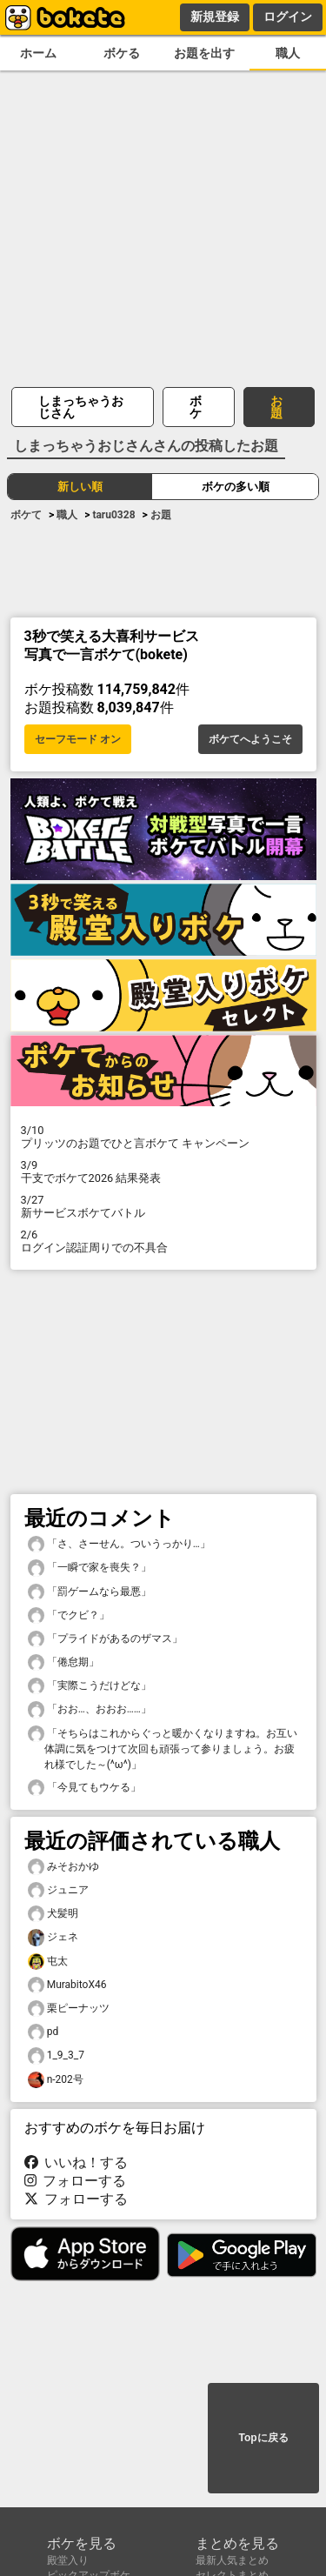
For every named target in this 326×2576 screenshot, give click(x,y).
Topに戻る (263, 2438)
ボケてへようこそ (250, 739)
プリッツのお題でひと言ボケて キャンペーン (163, 1137)
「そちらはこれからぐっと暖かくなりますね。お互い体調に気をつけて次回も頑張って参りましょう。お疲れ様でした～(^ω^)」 (162, 1748)
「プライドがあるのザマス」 (105, 1639)
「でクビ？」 (69, 1615)
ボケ (196, 407)
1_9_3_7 (56, 2055)
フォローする (75, 2180)
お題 (276, 407)
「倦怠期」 (63, 1662)
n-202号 (55, 2080)
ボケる (121, 53)
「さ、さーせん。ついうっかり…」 (119, 1544)
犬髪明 (53, 1913)
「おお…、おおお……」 (89, 1709)
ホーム (38, 53)
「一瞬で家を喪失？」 (89, 1567)
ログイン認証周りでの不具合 (163, 1241)
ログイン (287, 16)
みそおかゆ (63, 1867)
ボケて (26, 515)
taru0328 (113, 515)
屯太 (48, 1961)
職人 (288, 53)
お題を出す (204, 53)
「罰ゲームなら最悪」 (89, 1592)
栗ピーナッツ (69, 2008)
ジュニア (58, 1890)
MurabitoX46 (67, 1985)
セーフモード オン (78, 739)
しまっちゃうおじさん (80, 407)
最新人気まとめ (232, 2560)
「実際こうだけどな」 (89, 1686)
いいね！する (76, 2162)
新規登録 (214, 16)
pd (43, 2032)
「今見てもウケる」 (84, 1787)
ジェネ (53, 1937)
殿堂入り (68, 2560)
